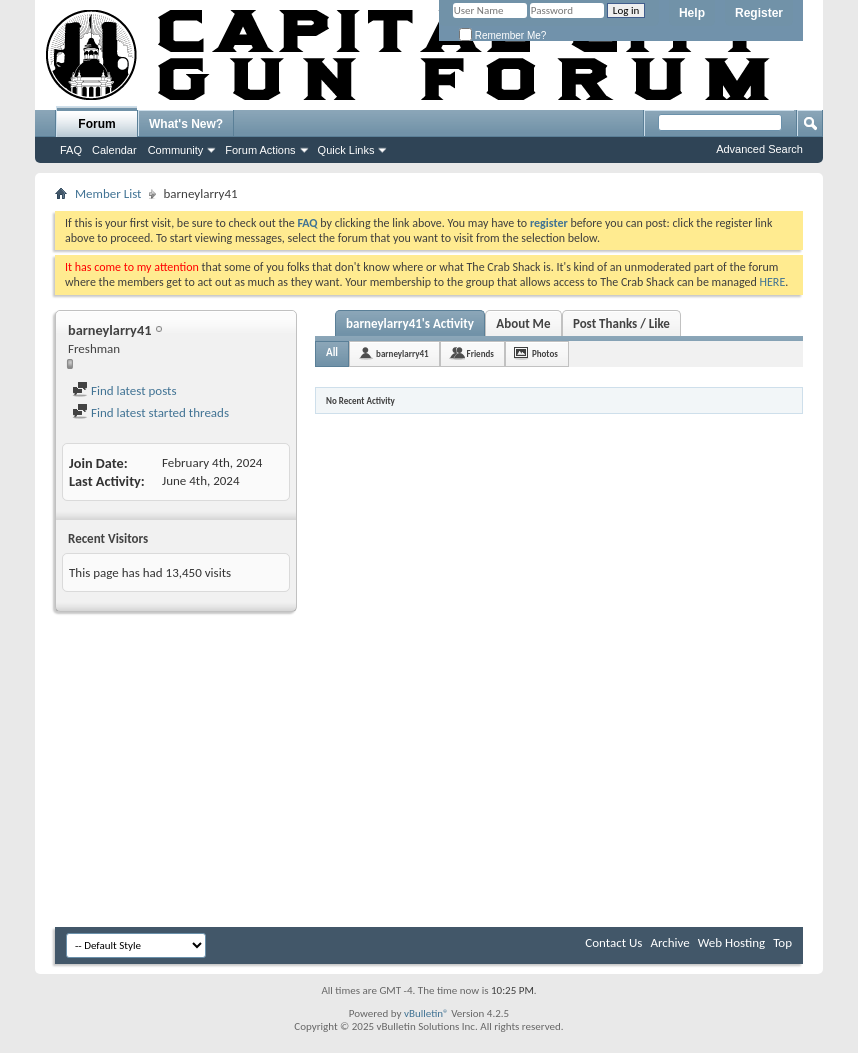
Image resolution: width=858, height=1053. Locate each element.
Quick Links (346, 150)
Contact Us (613, 942)
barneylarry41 (402, 353)
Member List (108, 193)
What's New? (186, 124)
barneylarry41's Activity (410, 323)
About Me (523, 323)
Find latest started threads (150, 412)
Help (692, 13)
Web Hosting (731, 942)
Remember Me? (502, 35)
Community (176, 150)
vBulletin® (426, 1013)
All (332, 352)
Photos (545, 353)
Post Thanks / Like (621, 323)
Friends (480, 353)
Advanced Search (759, 149)
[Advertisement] (429, 772)
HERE (773, 282)
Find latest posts (124, 390)
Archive (669, 942)
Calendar (114, 150)
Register (759, 13)
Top (782, 942)
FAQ (71, 150)
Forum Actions (260, 150)
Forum (96, 124)
